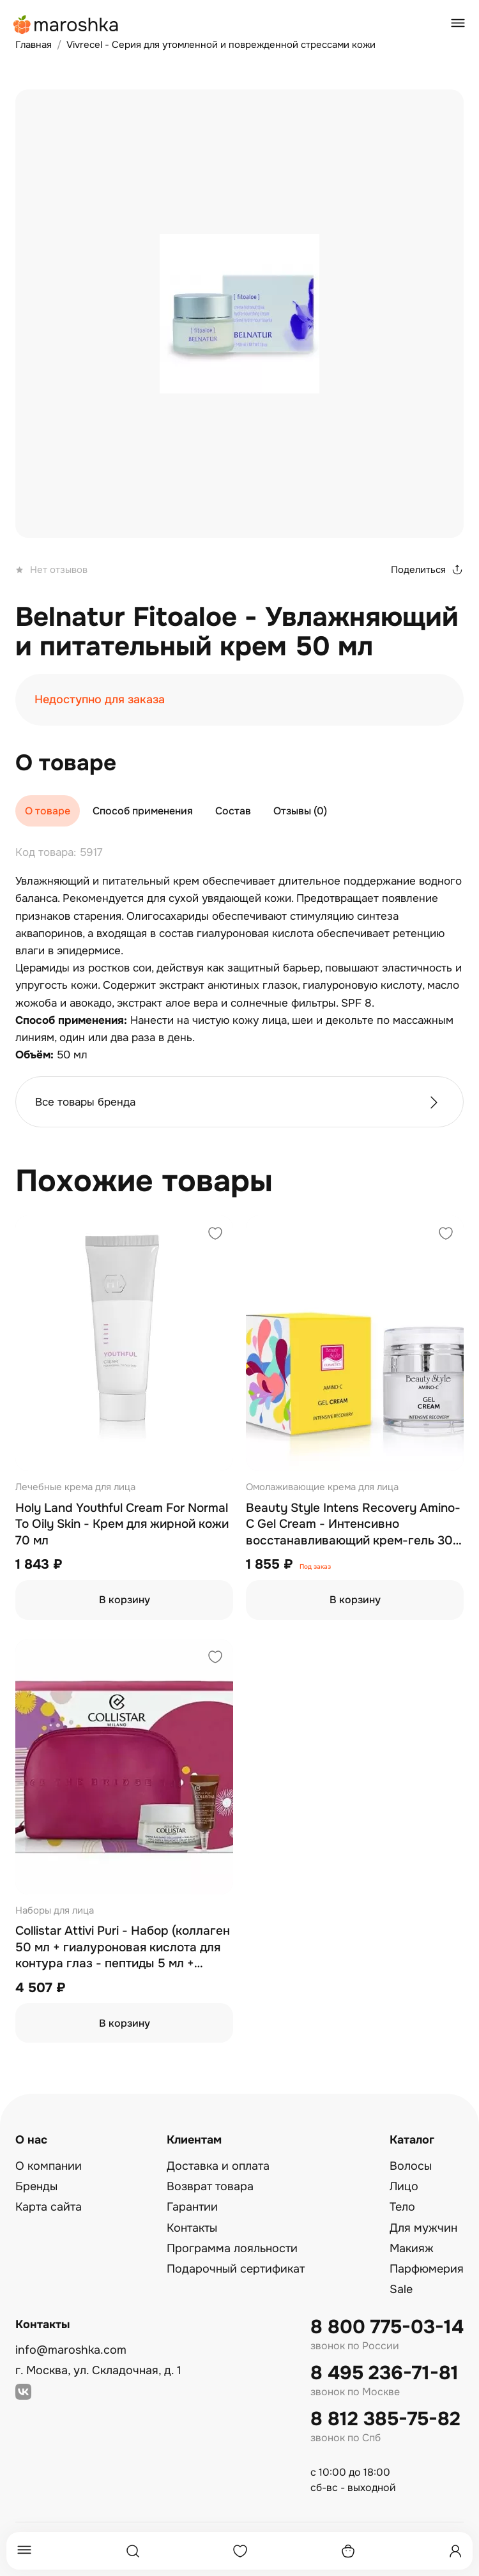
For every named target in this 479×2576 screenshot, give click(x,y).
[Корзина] (348, 2551)
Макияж (412, 2248)
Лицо (404, 2186)
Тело (402, 2207)
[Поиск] (133, 2551)
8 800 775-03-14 (387, 2327)
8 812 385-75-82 (385, 2419)
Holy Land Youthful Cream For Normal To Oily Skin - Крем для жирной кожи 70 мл (122, 1524)
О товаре (47, 811)
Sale (401, 2289)
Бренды (36, 2186)
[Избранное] (240, 2551)
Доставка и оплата (218, 2166)
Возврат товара (210, 2186)
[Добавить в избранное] (215, 1235)
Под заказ (315, 1567)
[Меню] (24, 2551)
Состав (233, 811)
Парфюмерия (427, 2269)
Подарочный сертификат (236, 2269)
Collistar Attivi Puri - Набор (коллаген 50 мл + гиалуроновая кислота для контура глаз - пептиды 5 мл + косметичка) (122, 1947)
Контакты (192, 2228)
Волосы (411, 2166)
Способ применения (143, 811)
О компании (48, 2166)
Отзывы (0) (300, 811)
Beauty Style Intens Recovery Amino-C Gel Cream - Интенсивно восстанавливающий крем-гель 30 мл (353, 1525)
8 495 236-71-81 (384, 2373)
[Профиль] (455, 2551)
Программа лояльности (232, 2248)
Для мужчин (423, 2228)
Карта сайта (48, 2207)
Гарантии (192, 2207)
